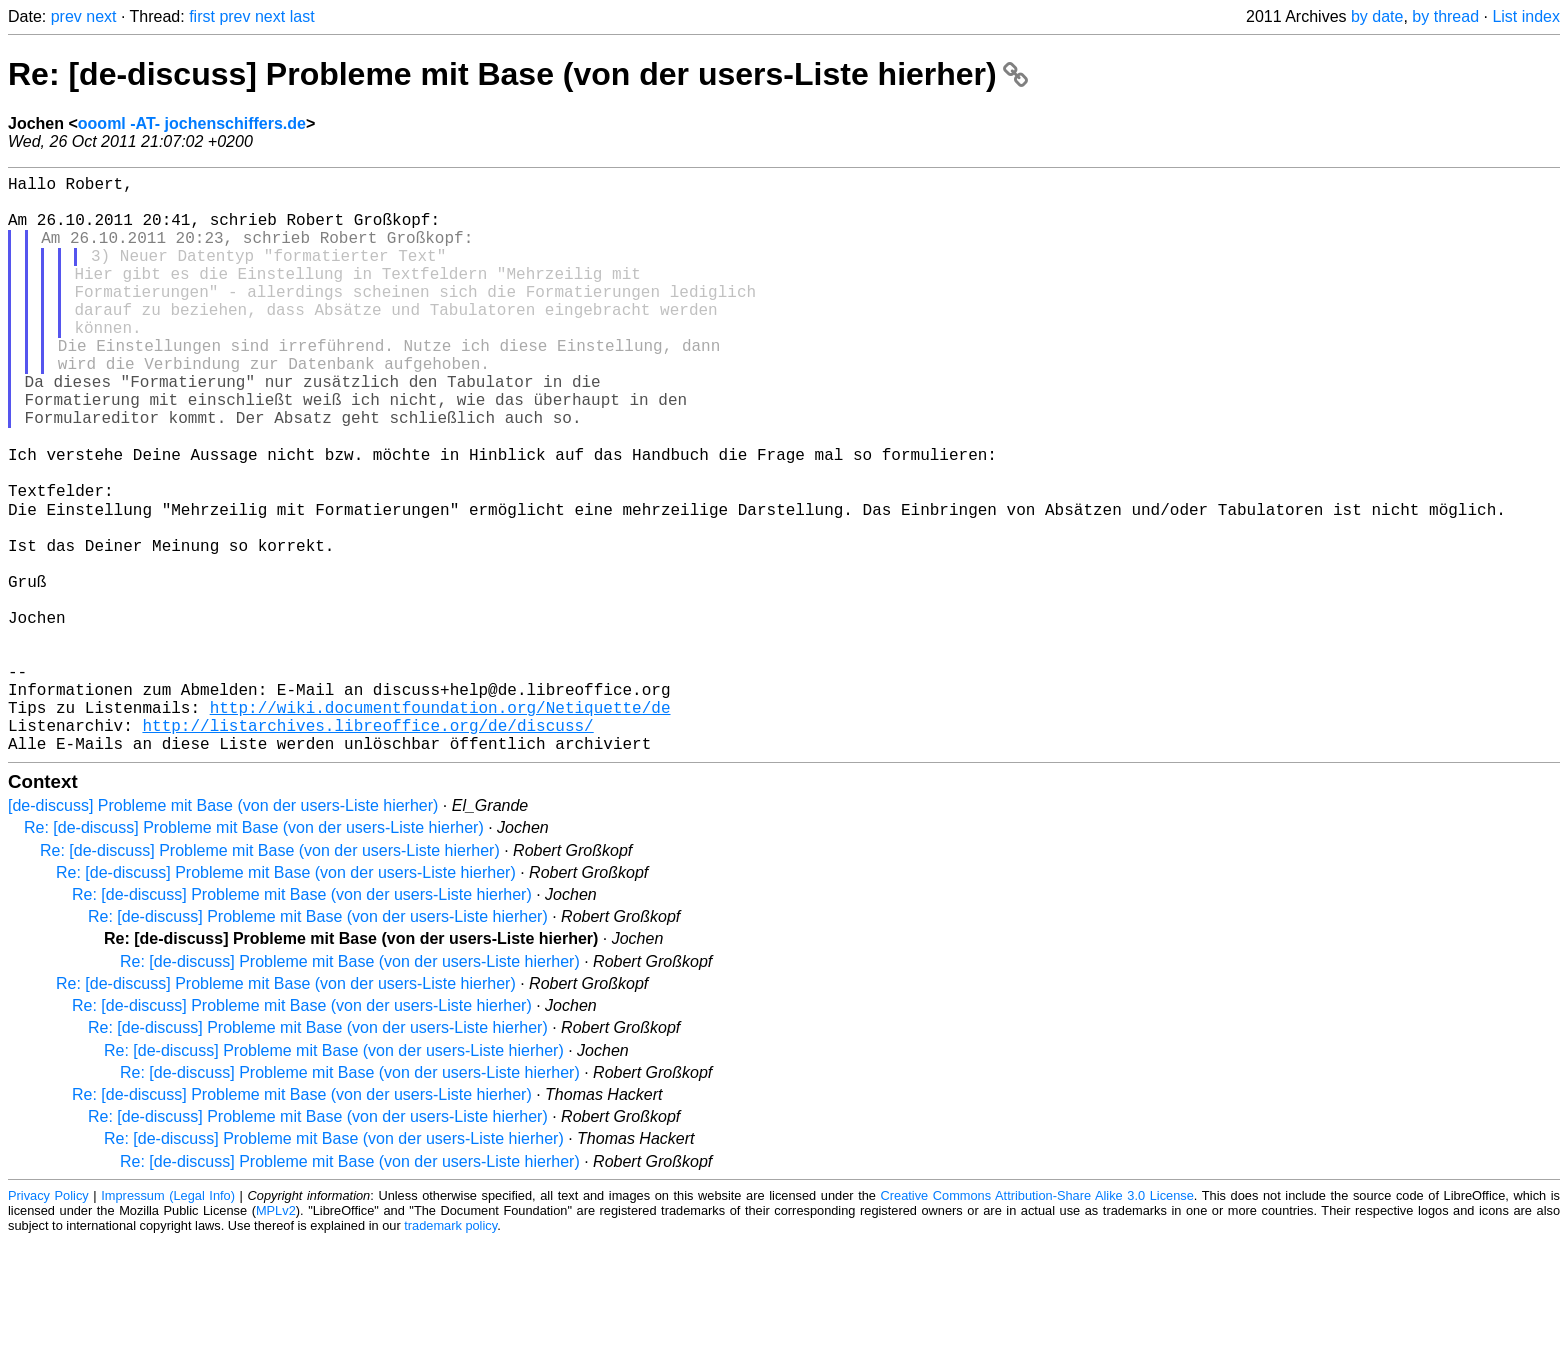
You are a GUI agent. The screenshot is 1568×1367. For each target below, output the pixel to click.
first (202, 16)
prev (66, 16)
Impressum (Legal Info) (168, 1321)
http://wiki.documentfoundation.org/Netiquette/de (440, 825)
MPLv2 (276, 1336)
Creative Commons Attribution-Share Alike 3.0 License (1037, 1321)
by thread (1445, 16)
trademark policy (450, 1351)
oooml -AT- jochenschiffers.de (192, 123)
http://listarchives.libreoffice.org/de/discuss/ (367, 847)
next (101, 16)
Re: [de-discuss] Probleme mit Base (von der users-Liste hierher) (518, 74)
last (302, 16)
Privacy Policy (48, 1321)
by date (1377, 16)
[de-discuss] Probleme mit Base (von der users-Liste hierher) (223, 931)
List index (1526, 16)
